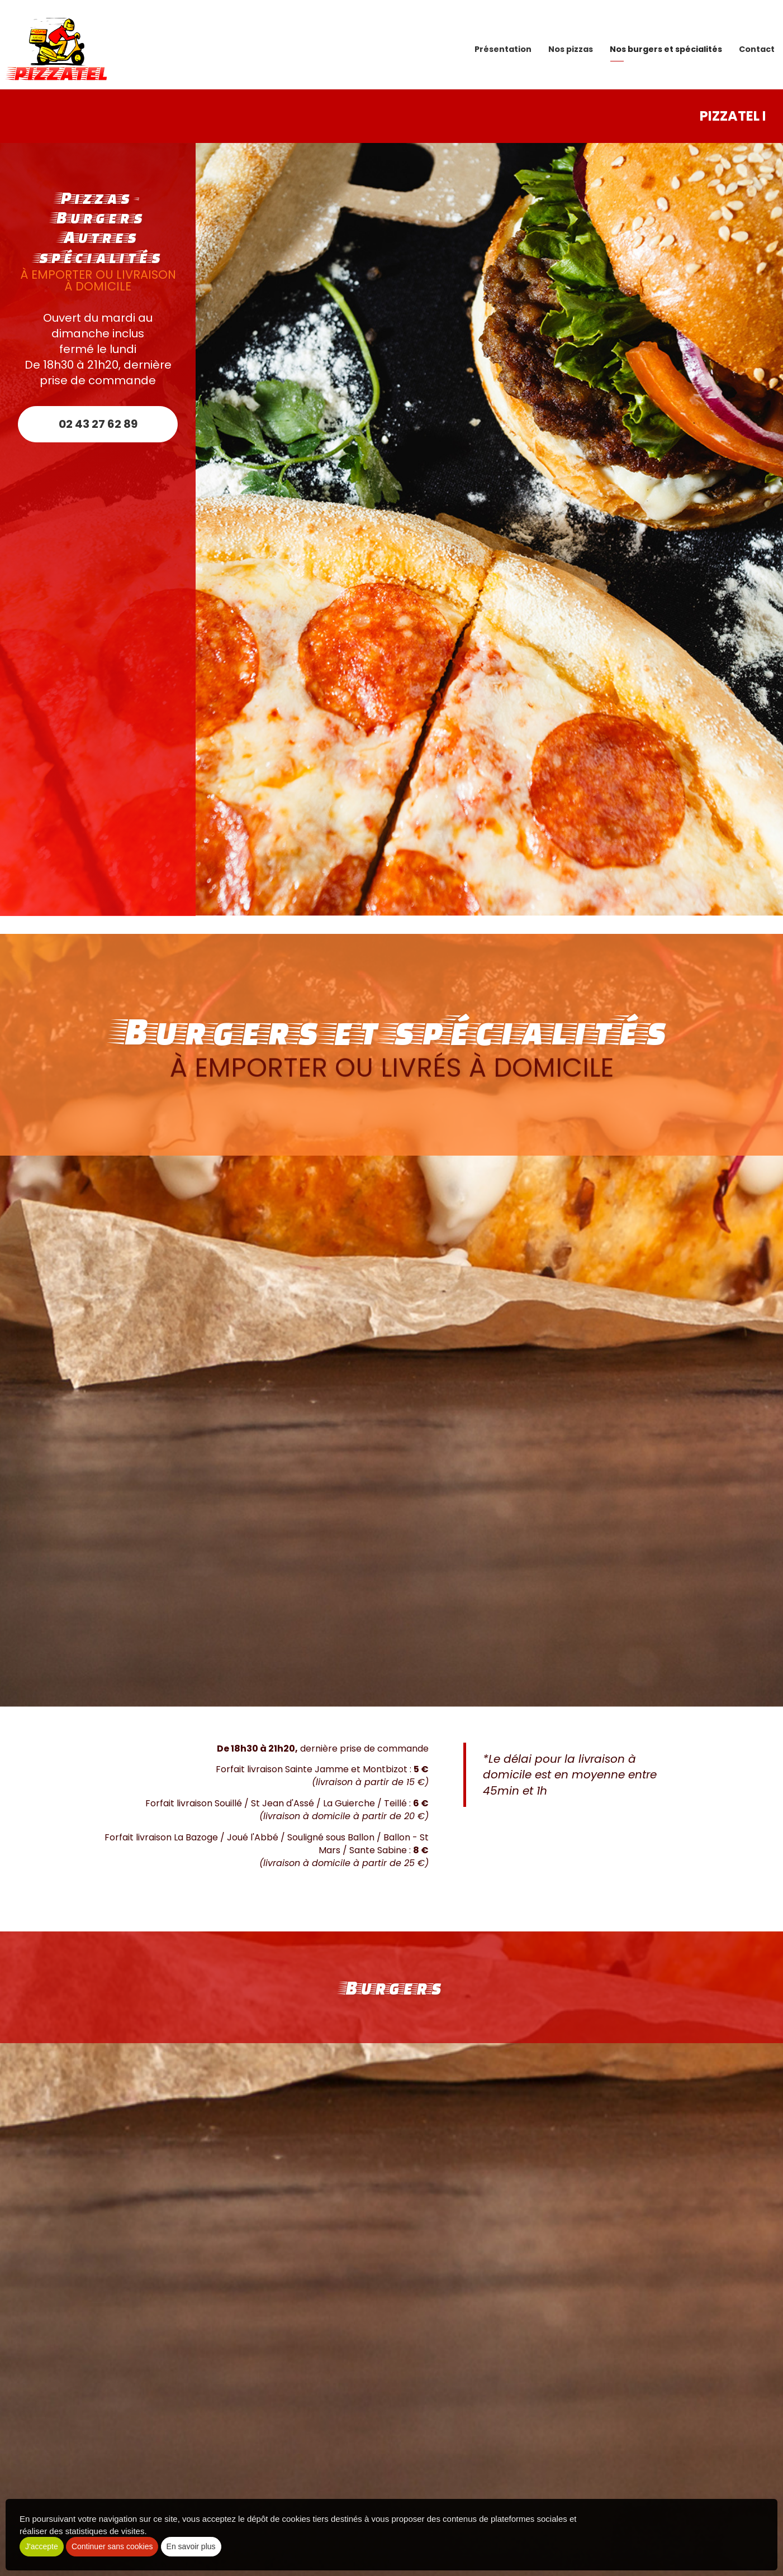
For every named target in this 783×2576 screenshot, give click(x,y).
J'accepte (41, 2546)
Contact (757, 44)
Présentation (503, 44)
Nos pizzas (570, 44)
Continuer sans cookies (112, 2546)
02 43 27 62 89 (98, 424)
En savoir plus (191, 2546)
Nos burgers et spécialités (666, 44)
